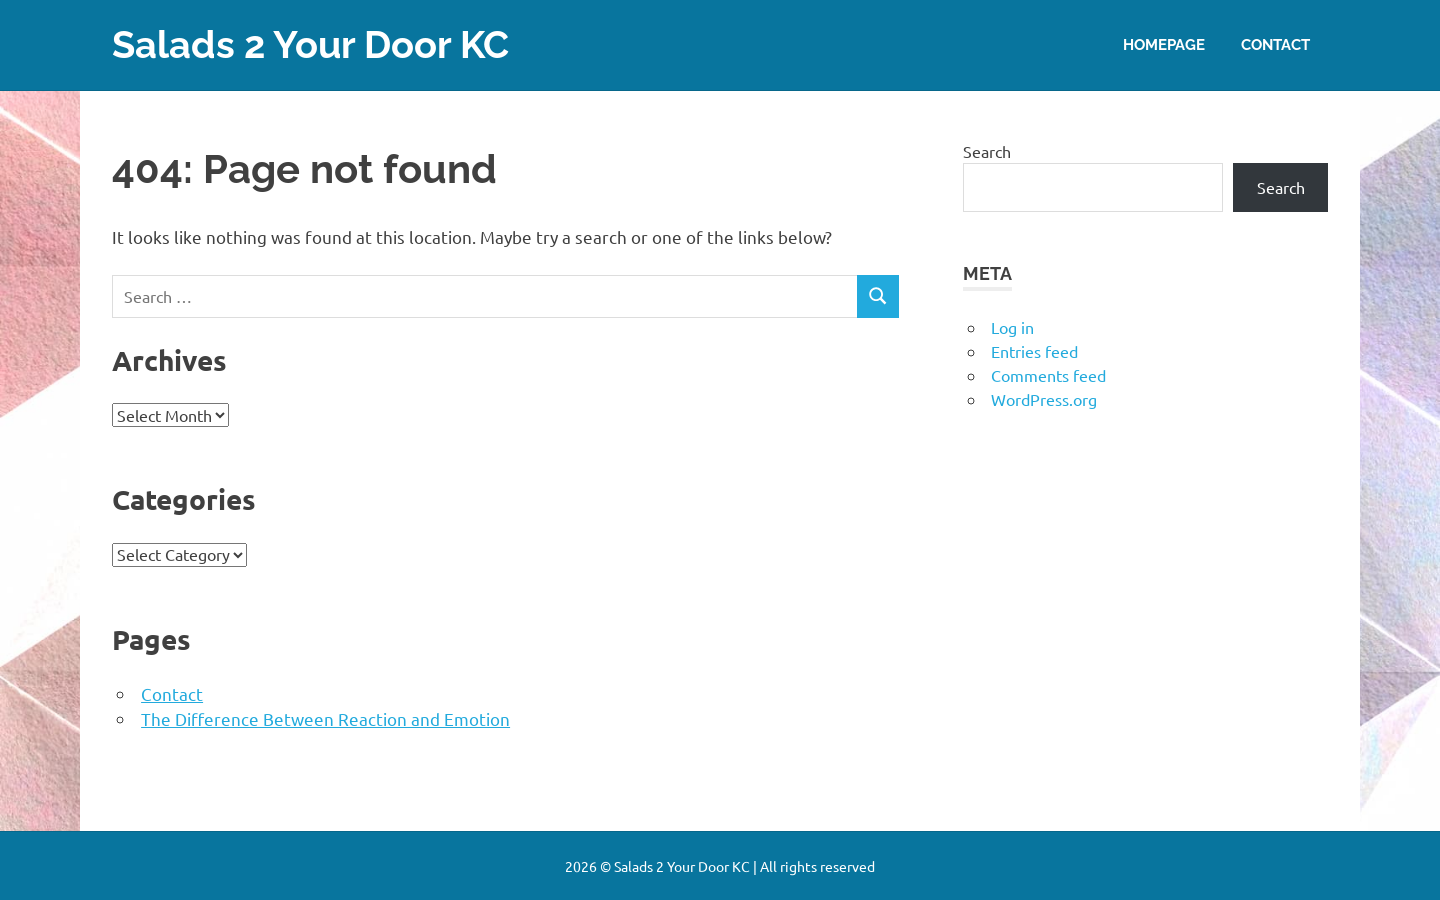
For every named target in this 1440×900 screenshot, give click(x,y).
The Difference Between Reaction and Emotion (325, 718)
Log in (1012, 326)
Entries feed (1034, 350)
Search (987, 150)
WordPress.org (1044, 398)
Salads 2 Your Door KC (310, 44)
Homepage (1164, 44)
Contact (1275, 44)
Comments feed (1048, 374)
